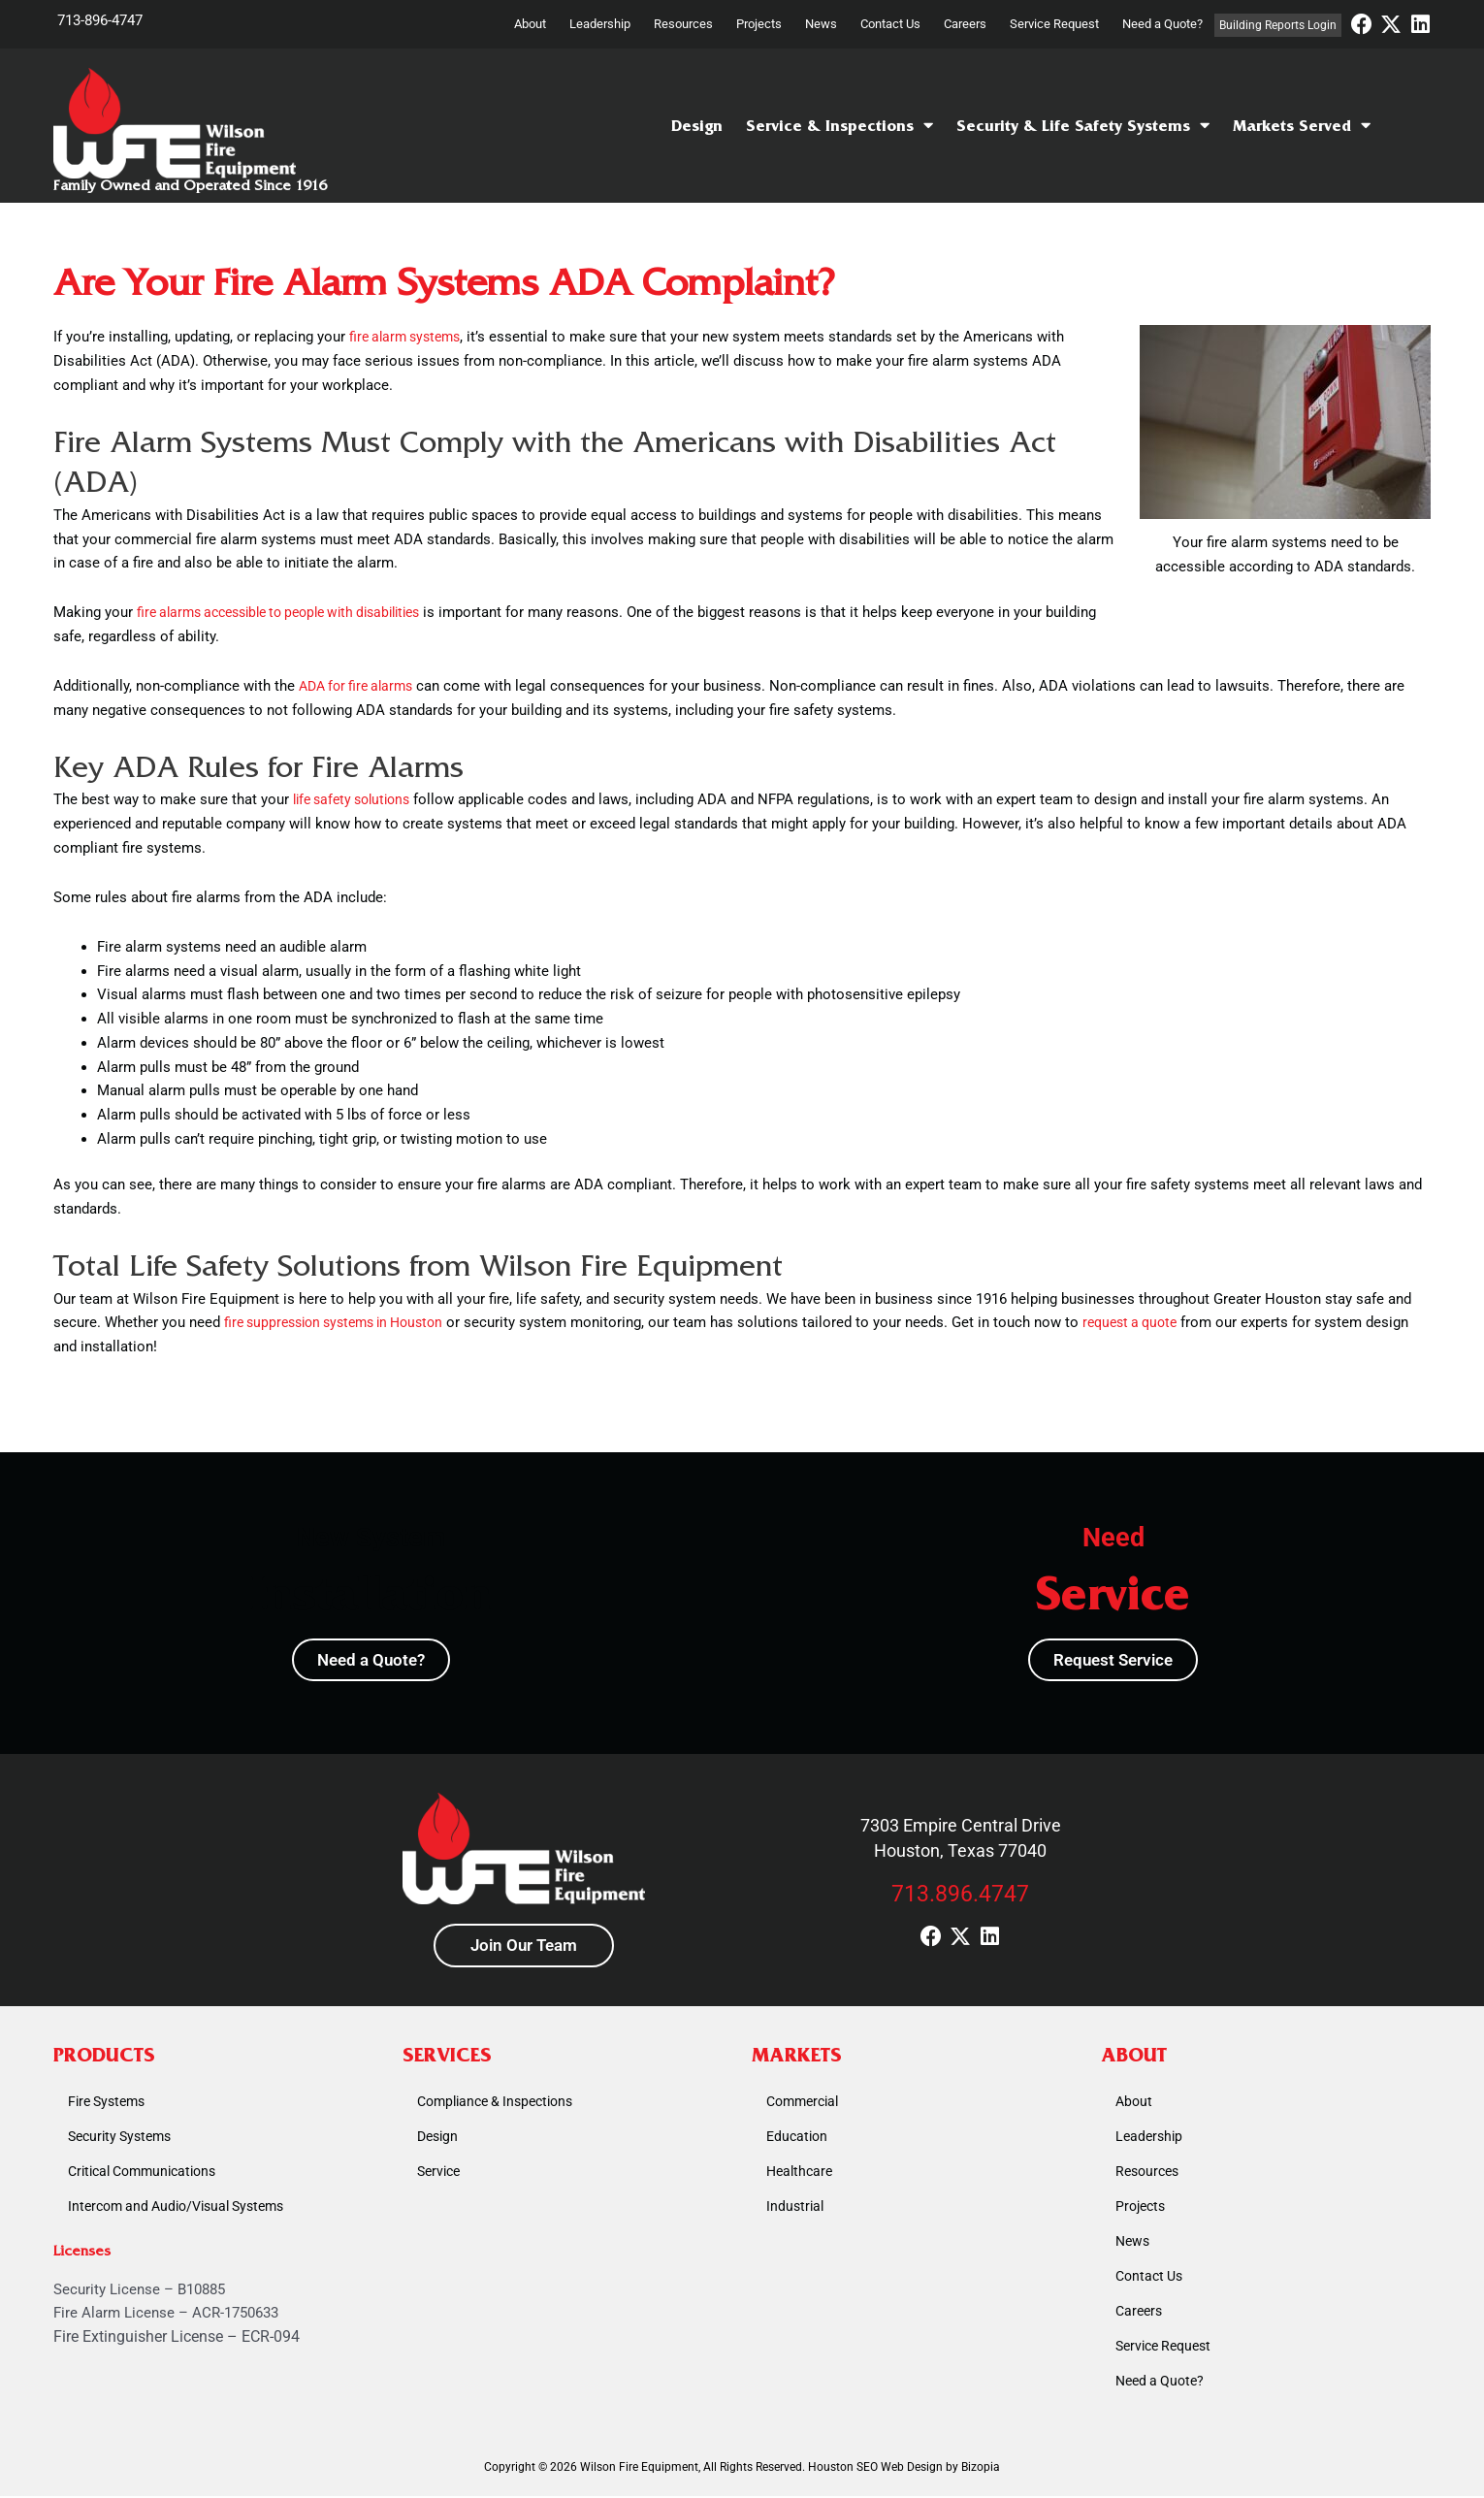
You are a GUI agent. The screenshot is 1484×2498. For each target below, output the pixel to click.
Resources (683, 23)
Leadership (599, 23)
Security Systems (124, 2139)
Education (798, 2139)
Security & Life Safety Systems (1083, 126)
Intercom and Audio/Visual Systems (185, 2209)
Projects (759, 23)
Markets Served (1302, 126)
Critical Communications (149, 2174)
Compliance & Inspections (502, 2104)
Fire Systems (110, 2104)
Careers (965, 23)
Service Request (1054, 23)
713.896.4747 (960, 1895)
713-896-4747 (100, 20)
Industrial (796, 2209)
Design (697, 125)
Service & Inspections (839, 126)
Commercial (806, 2104)
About (530, 23)
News (821, 23)
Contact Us (890, 23)
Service (441, 2174)
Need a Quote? (1162, 23)
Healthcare (801, 2174)
